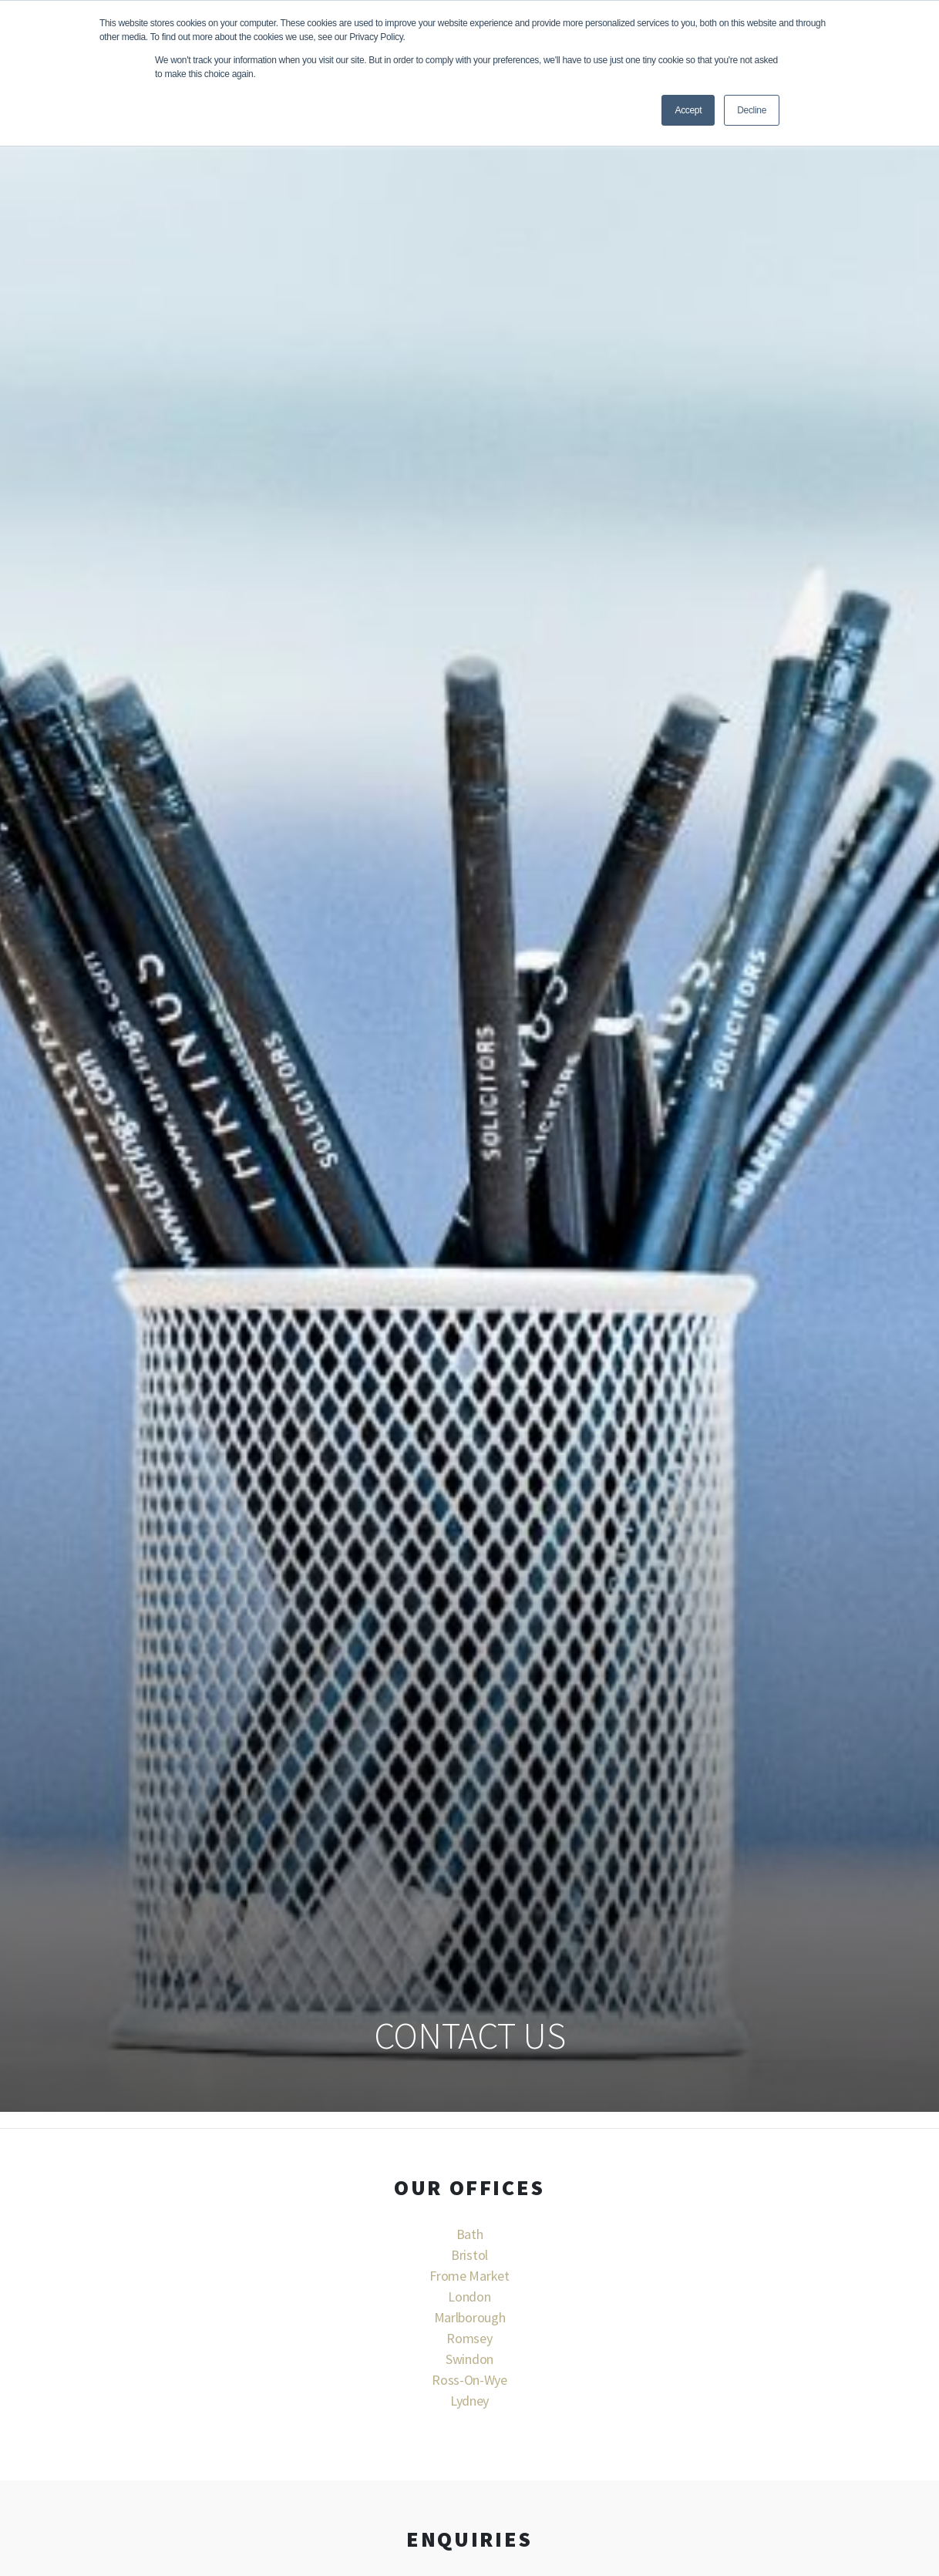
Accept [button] (688, 110)
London (469, 2296)
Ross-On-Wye (469, 2380)
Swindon (469, 2359)
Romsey (469, 2338)
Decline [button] (751, 110)
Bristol (469, 2255)
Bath (469, 2234)
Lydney (469, 2400)
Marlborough (469, 2317)
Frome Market (469, 2276)
